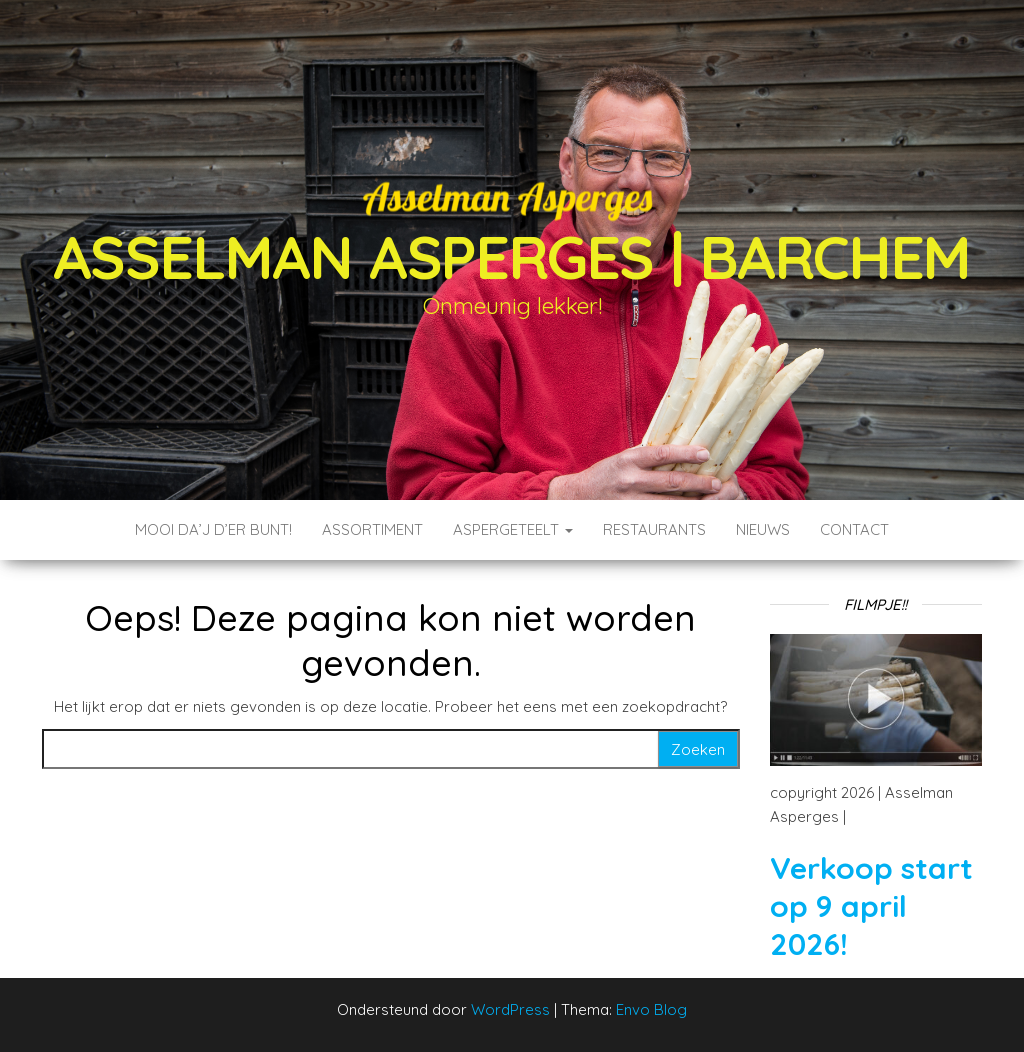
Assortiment (372, 529)
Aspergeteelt (513, 529)
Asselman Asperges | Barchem (512, 256)
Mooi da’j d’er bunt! (213, 529)
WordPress (510, 1009)
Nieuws (763, 529)
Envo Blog (651, 1009)
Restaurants (654, 529)
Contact (854, 529)
